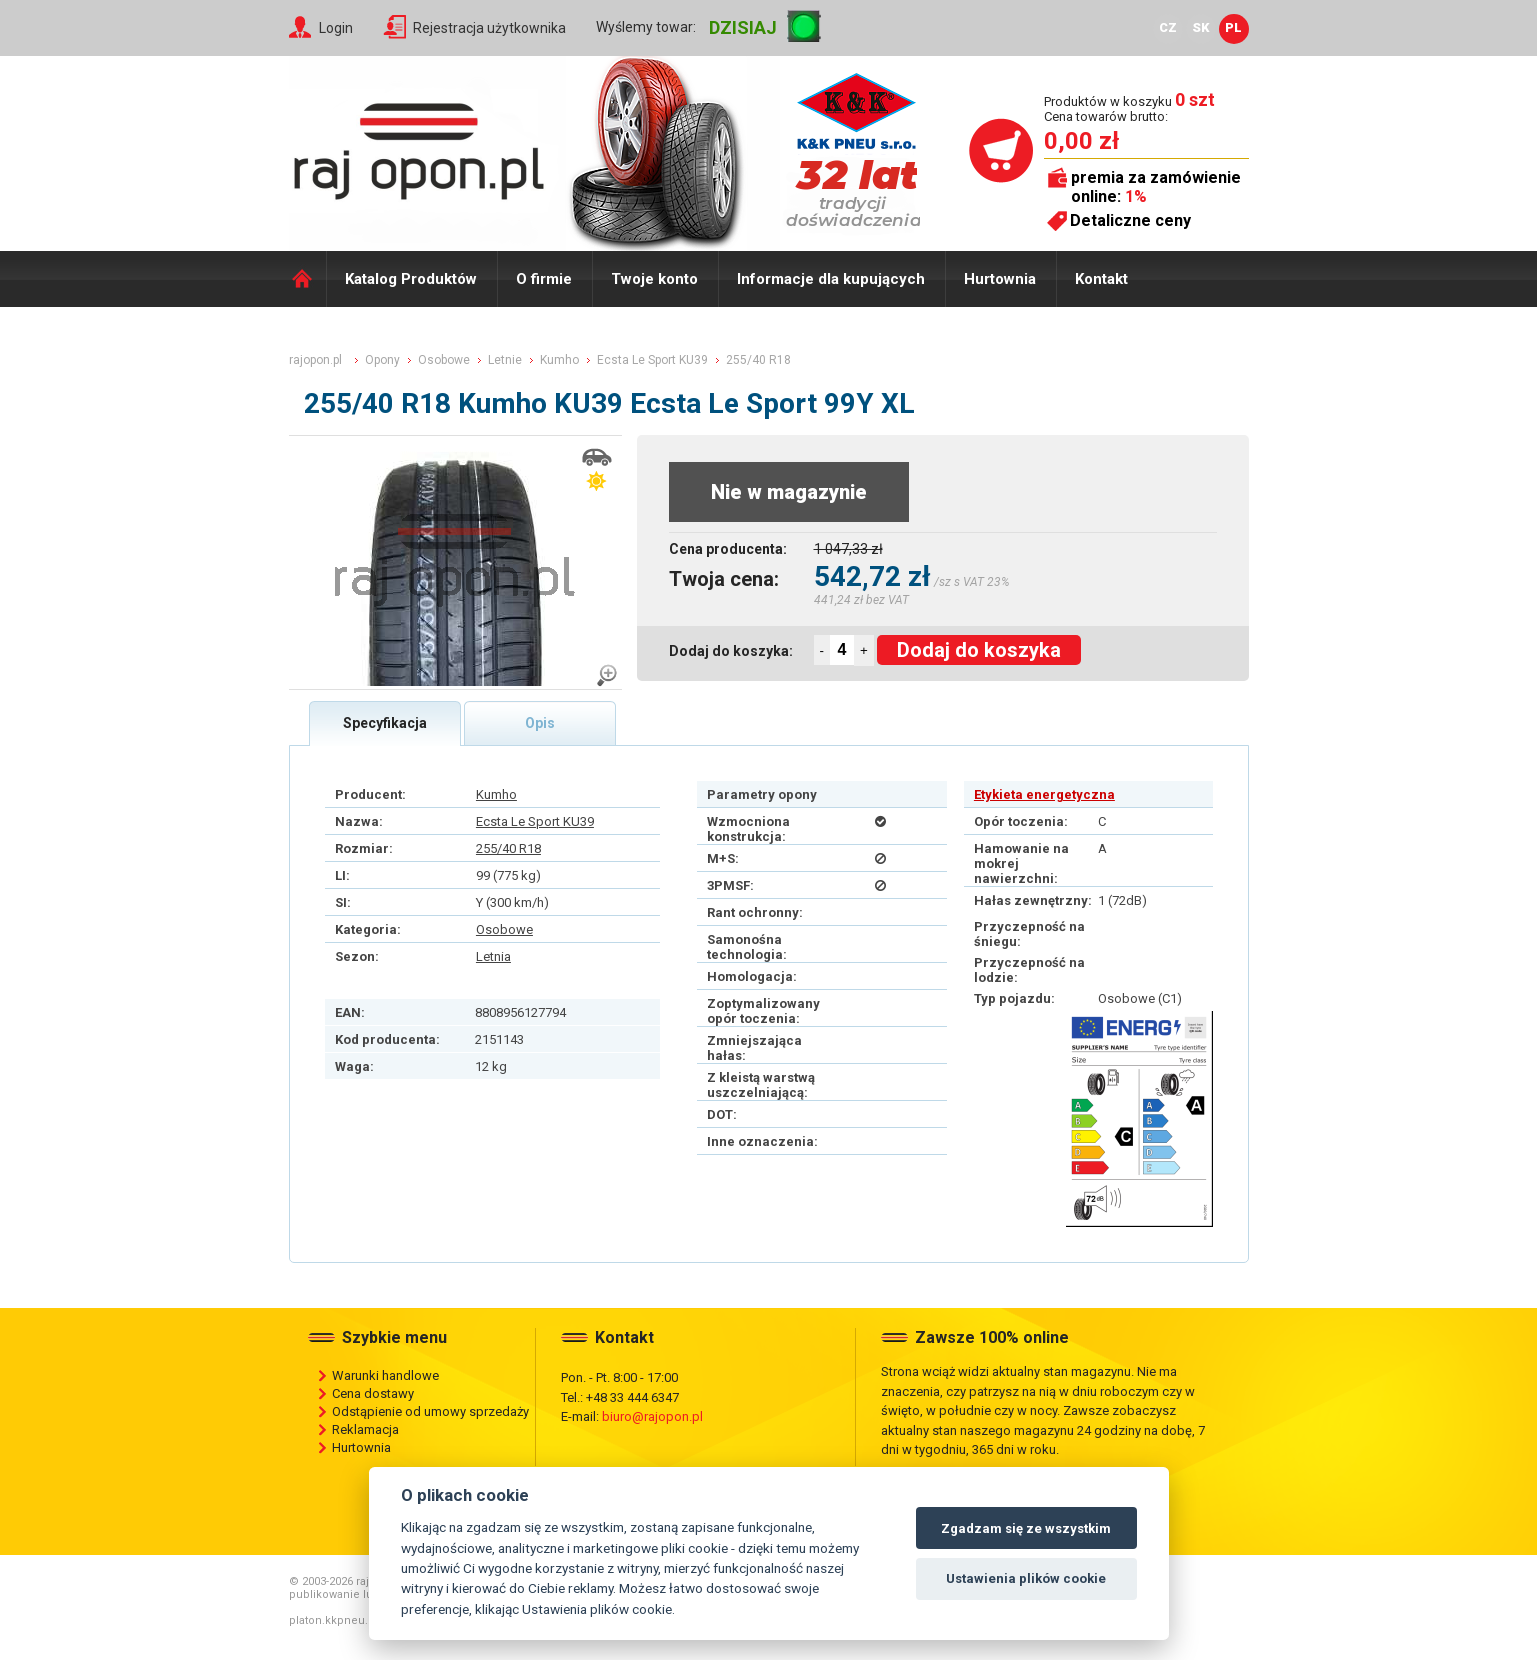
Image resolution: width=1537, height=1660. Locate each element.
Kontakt (1101, 279)
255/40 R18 (508, 848)
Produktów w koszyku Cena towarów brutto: (1129, 108)
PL (1233, 27)
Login (336, 28)
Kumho (496, 794)
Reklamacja (365, 1429)
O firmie (544, 279)
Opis (540, 723)
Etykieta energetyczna (1044, 794)
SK (1201, 27)
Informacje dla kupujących (831, 279)
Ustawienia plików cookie (1026, 1578)
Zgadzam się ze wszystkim (1026, 1528)
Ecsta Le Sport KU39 (535, 821)
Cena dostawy (373, 1393)
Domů (307, 279)
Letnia (493, 956)
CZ (1168, 27)
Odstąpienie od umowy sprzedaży (430, 1411)
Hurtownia (1000, 279)
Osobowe (504, 929)
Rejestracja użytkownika (489, 28)
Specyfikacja (385, 723)
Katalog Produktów (411, 279)
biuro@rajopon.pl (652, 1416)
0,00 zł (1081, 141)
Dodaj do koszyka (979, 650)
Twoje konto (654, 279)
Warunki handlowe (385, 1375)
